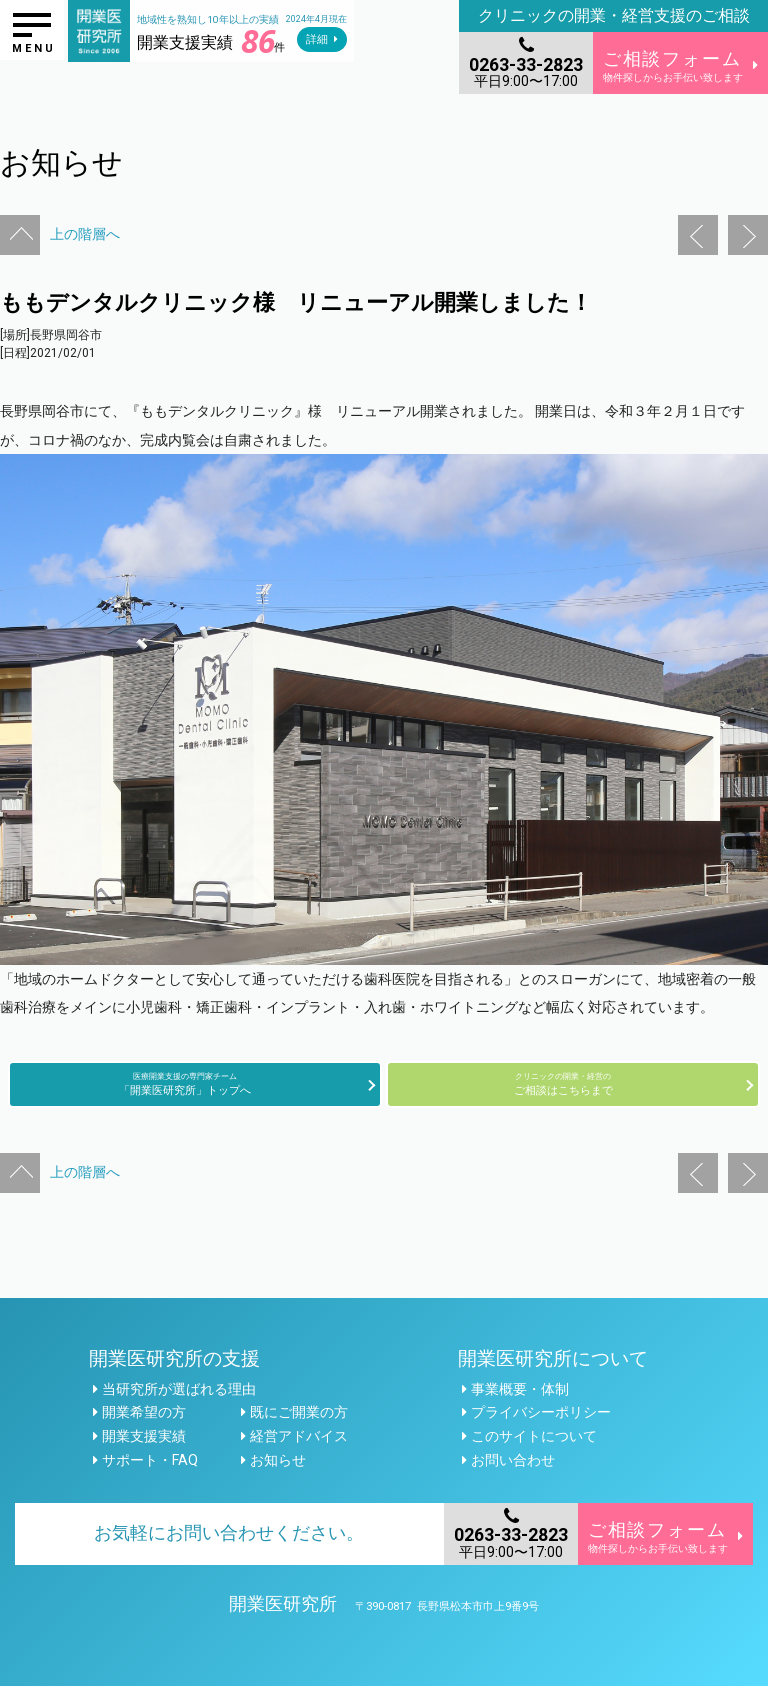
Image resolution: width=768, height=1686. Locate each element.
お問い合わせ (513, 1460)
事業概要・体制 (520, 1389)
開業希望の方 (144, 1412)
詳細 (317, 39)
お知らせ (278, 1460)
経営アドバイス (299, 1436)
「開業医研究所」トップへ (185, 1083)
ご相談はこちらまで (563, 1083)
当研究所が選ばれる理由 (179, 1389)
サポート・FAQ (150, 1460)
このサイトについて (534, 1436)
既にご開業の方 (299, 1412)
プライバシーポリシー (541, 1412)
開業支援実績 (144, 1436)
